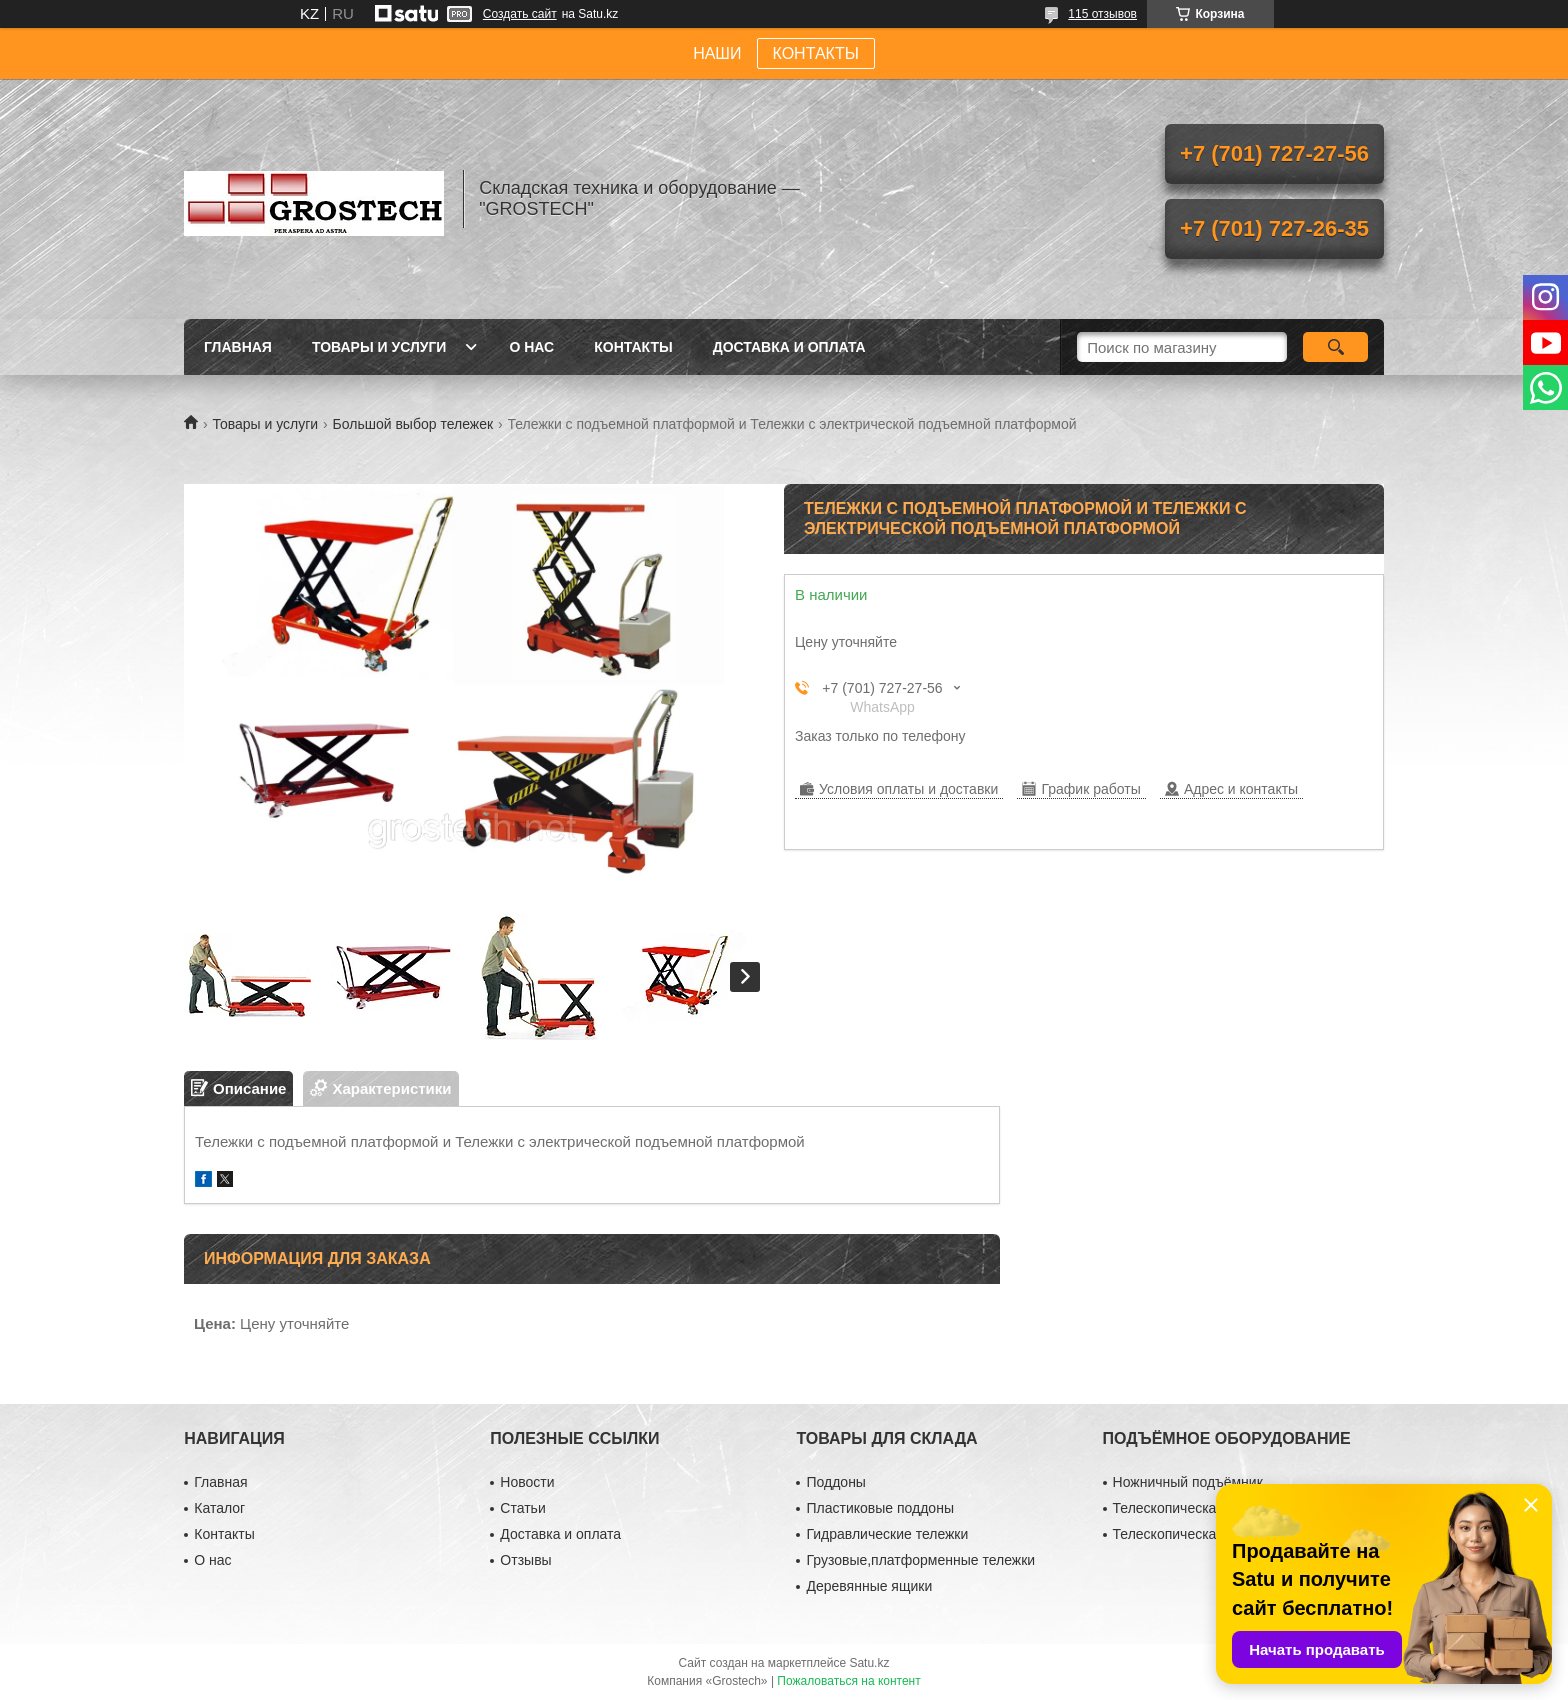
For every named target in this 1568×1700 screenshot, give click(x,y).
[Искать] (1335, 347)
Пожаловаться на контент (848, 1681)
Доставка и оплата (789, 347)
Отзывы (525, 1560)
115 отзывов (1102, 14)
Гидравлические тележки (887, 1534)
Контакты (633, 347)
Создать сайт (520, 14)
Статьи (522, 1508)
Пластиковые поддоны (879, 1508)
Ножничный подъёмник (1188, 1482)
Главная (238, 347)
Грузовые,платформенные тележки (920, 1560)
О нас (531, 347)
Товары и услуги (379, 347)
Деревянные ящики (869, 1586)
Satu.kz (869, 1663)
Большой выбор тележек (413, 424)
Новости (527, 1482)
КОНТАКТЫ (816, 53)
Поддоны (835, 1482)
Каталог (219, 1508)
